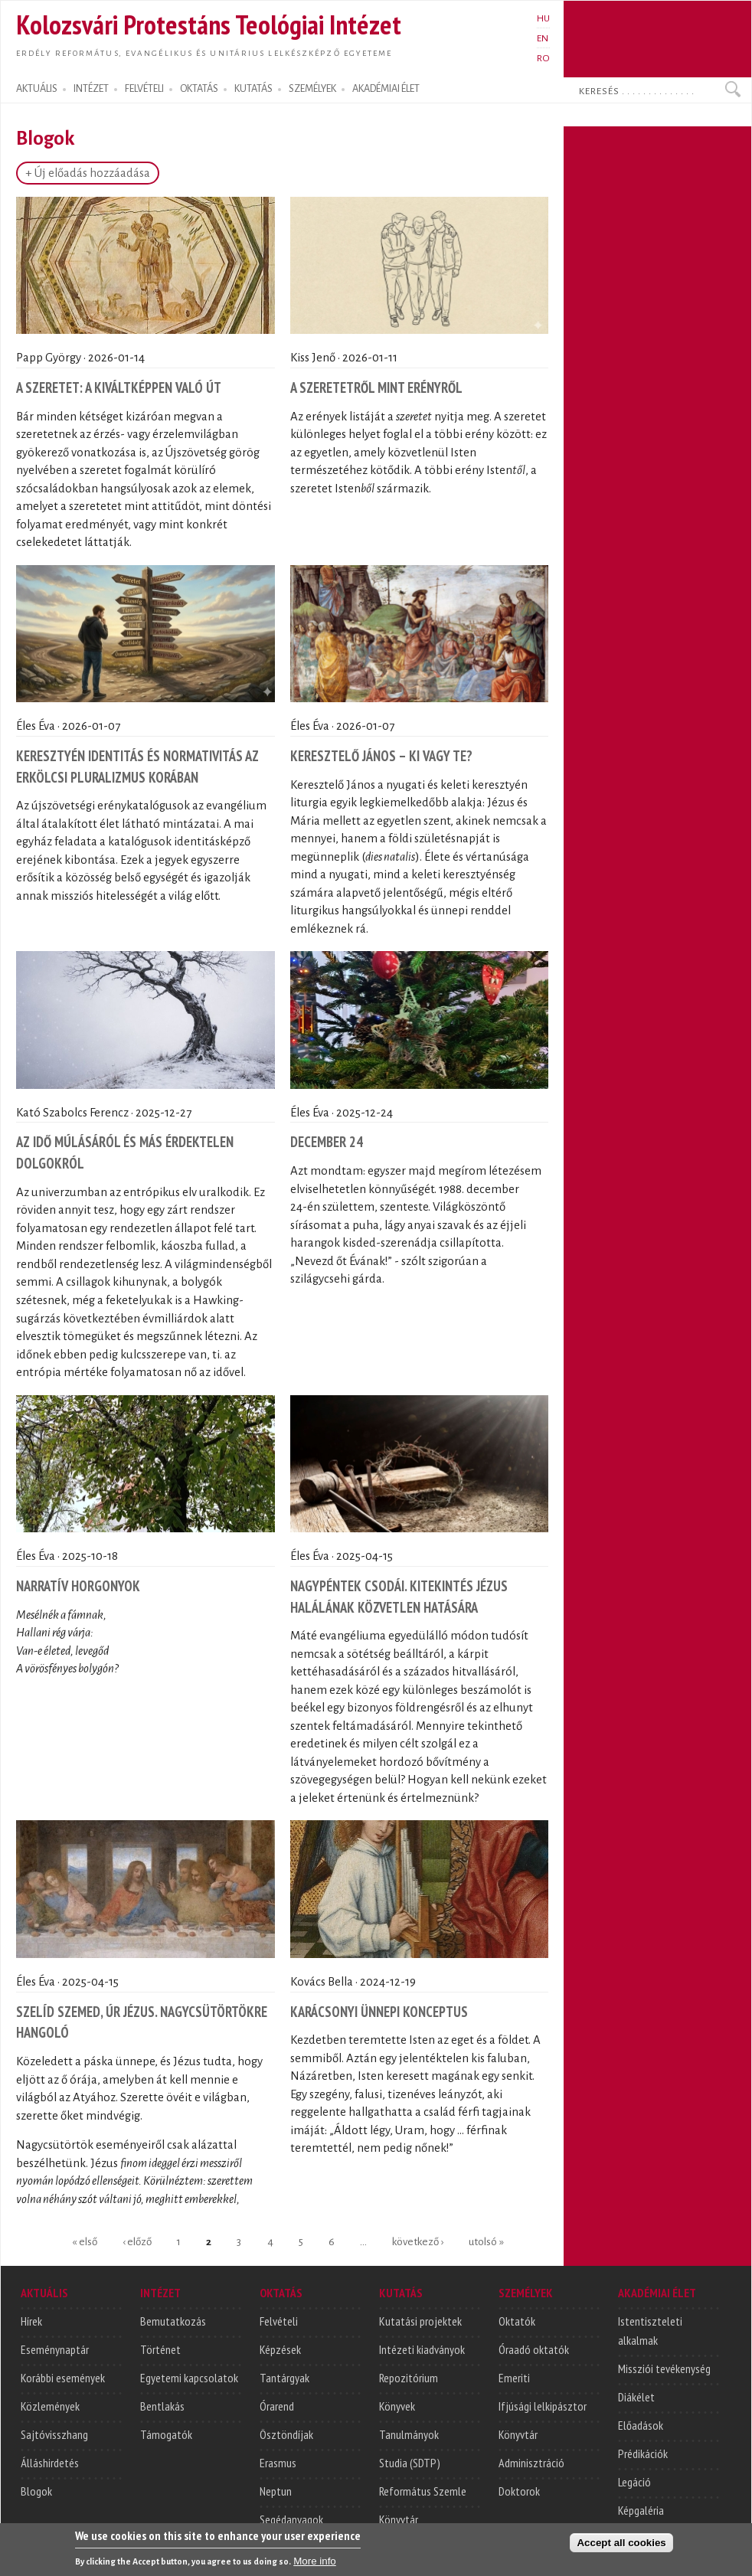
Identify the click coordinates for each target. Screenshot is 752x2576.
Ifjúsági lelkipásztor (543, 2406)
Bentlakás (162, 2406)
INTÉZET (91, 88)
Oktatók (517, 2321)
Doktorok (519, 2491)
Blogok (36, 2491)
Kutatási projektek (420, 2321)
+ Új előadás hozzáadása (87, 173)
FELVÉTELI (144, 88)
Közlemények (50, 2406)
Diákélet (636, 2396)
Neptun (276, 2491)
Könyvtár (398, 2519)
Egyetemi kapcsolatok (189, 2377)
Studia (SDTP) (409, 2462)
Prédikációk (643, 2453)
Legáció (634, 2481)
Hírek (31, 2321)
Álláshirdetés (50, 2462)
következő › (417, 2241)
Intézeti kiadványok (422, 2349)
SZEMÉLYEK (312, 88)
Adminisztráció (531, 2462)
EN (542, 38)
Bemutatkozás (173, 2321)
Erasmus (278, 2462)
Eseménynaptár (55, 2349)
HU (543, 18)
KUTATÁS (253, 88)
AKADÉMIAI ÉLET (386, 88)
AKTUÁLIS (36, 88)
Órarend (277, 2406)
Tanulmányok (409, 2434)
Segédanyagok (291, 2519)
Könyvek (397, 2406)
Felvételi (279, 2321)
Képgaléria (641, 2510)
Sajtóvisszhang (54, 2434)
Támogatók (166, 2434)
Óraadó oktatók (534, 2349)
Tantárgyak (284, 2377)
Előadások (640, 2425)
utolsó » (486, 2241)
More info (314, 2564)
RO (543, 58)
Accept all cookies (621, 2545)
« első (84, 2241)
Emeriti (514, 2377)
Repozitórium (408, 2377)
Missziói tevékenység (664, 2368)
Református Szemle (422, 2491)
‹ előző (137, 2241)
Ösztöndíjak (286, 2434)
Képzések (280, 2349)
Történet (160, 2349)
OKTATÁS (199, 88)
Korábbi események (63, 2377)
